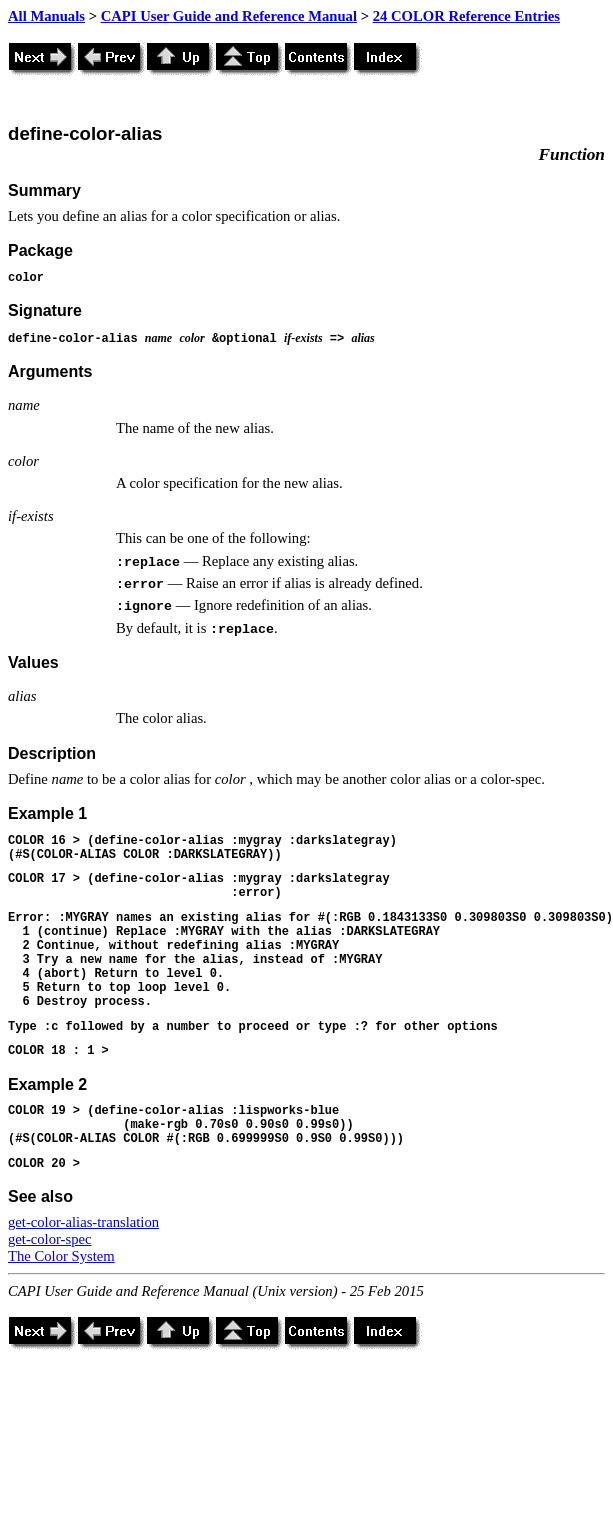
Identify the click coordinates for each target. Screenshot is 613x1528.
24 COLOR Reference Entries (466, 16)
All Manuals (46, 16)
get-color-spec (50, 1239)
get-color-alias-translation (83, 1222)
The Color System (61, 1256)
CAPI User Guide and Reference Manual (229, 16)
